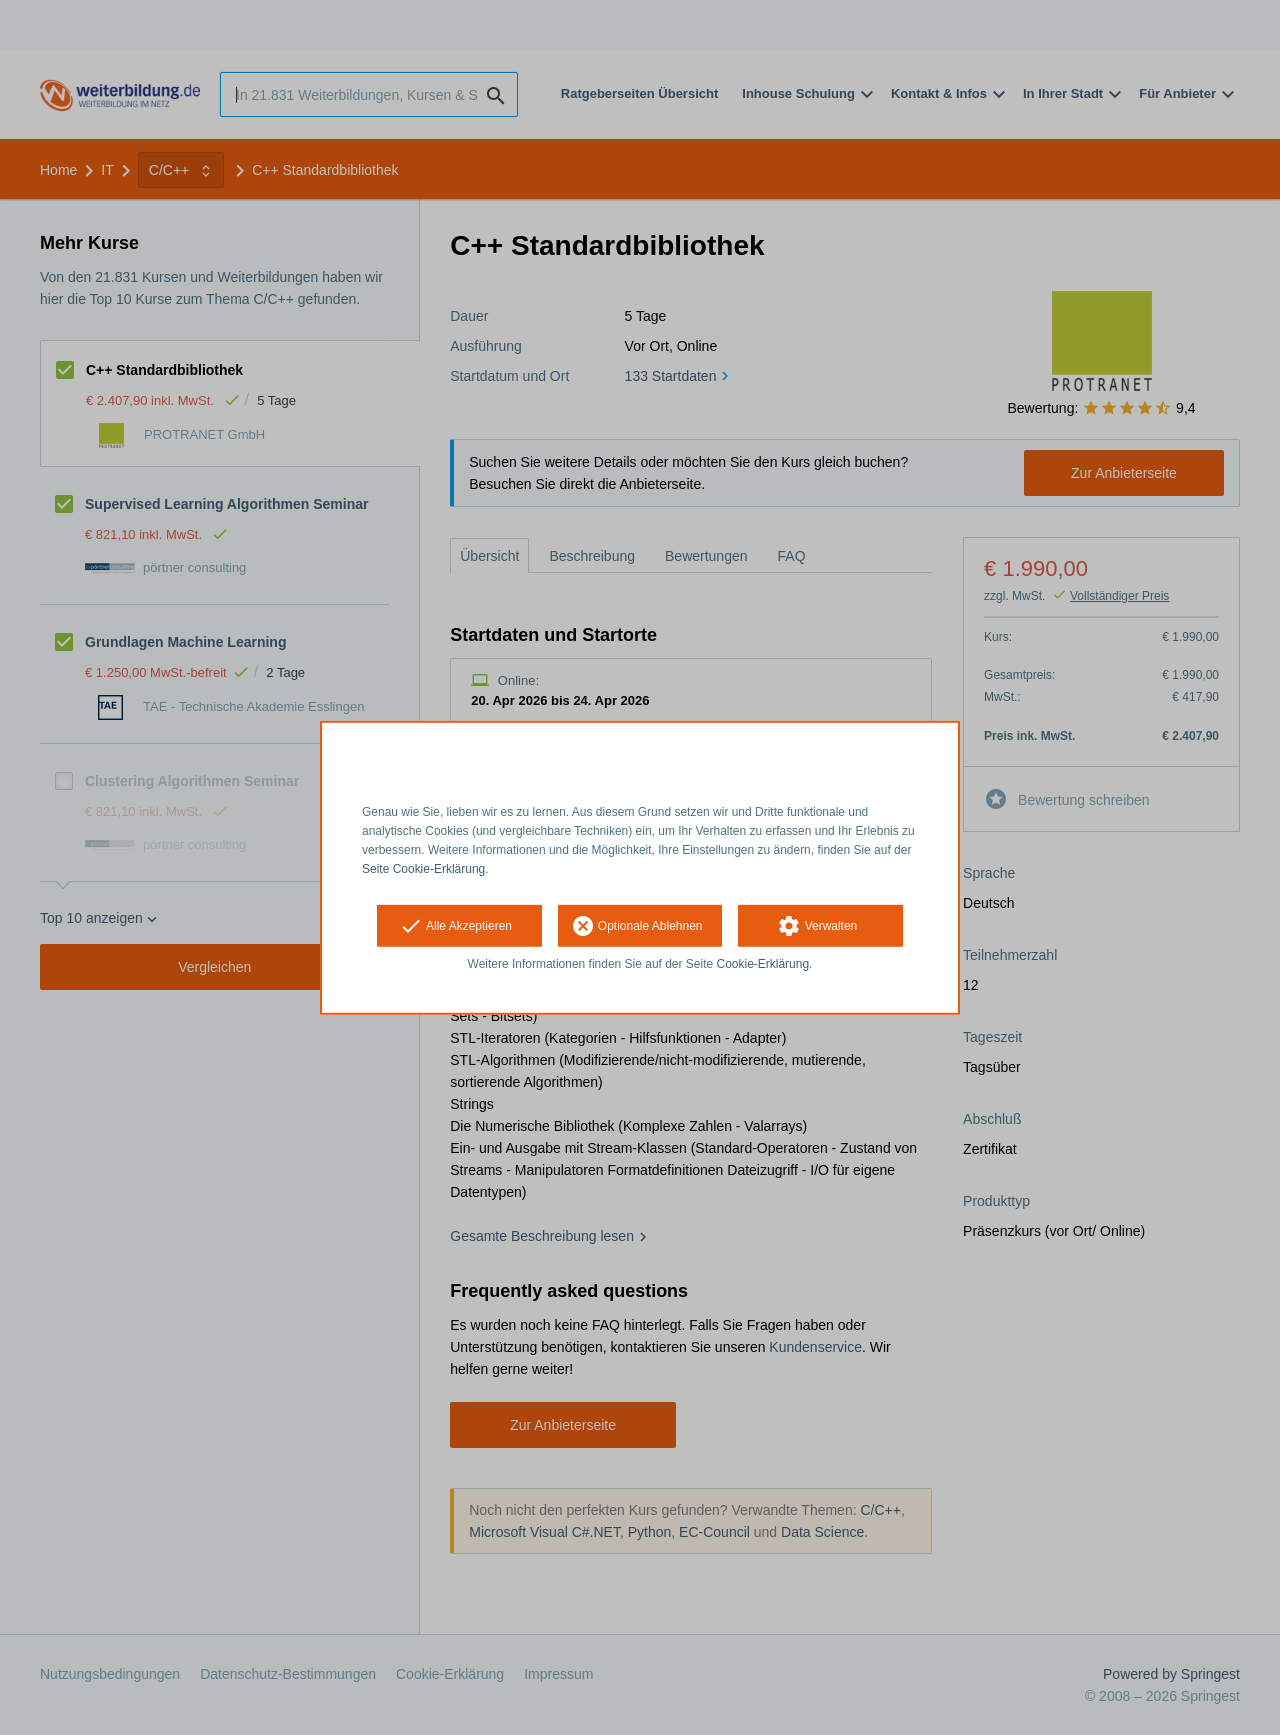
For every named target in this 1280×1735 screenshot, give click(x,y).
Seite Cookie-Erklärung (423, 868)
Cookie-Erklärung (763, 964)
